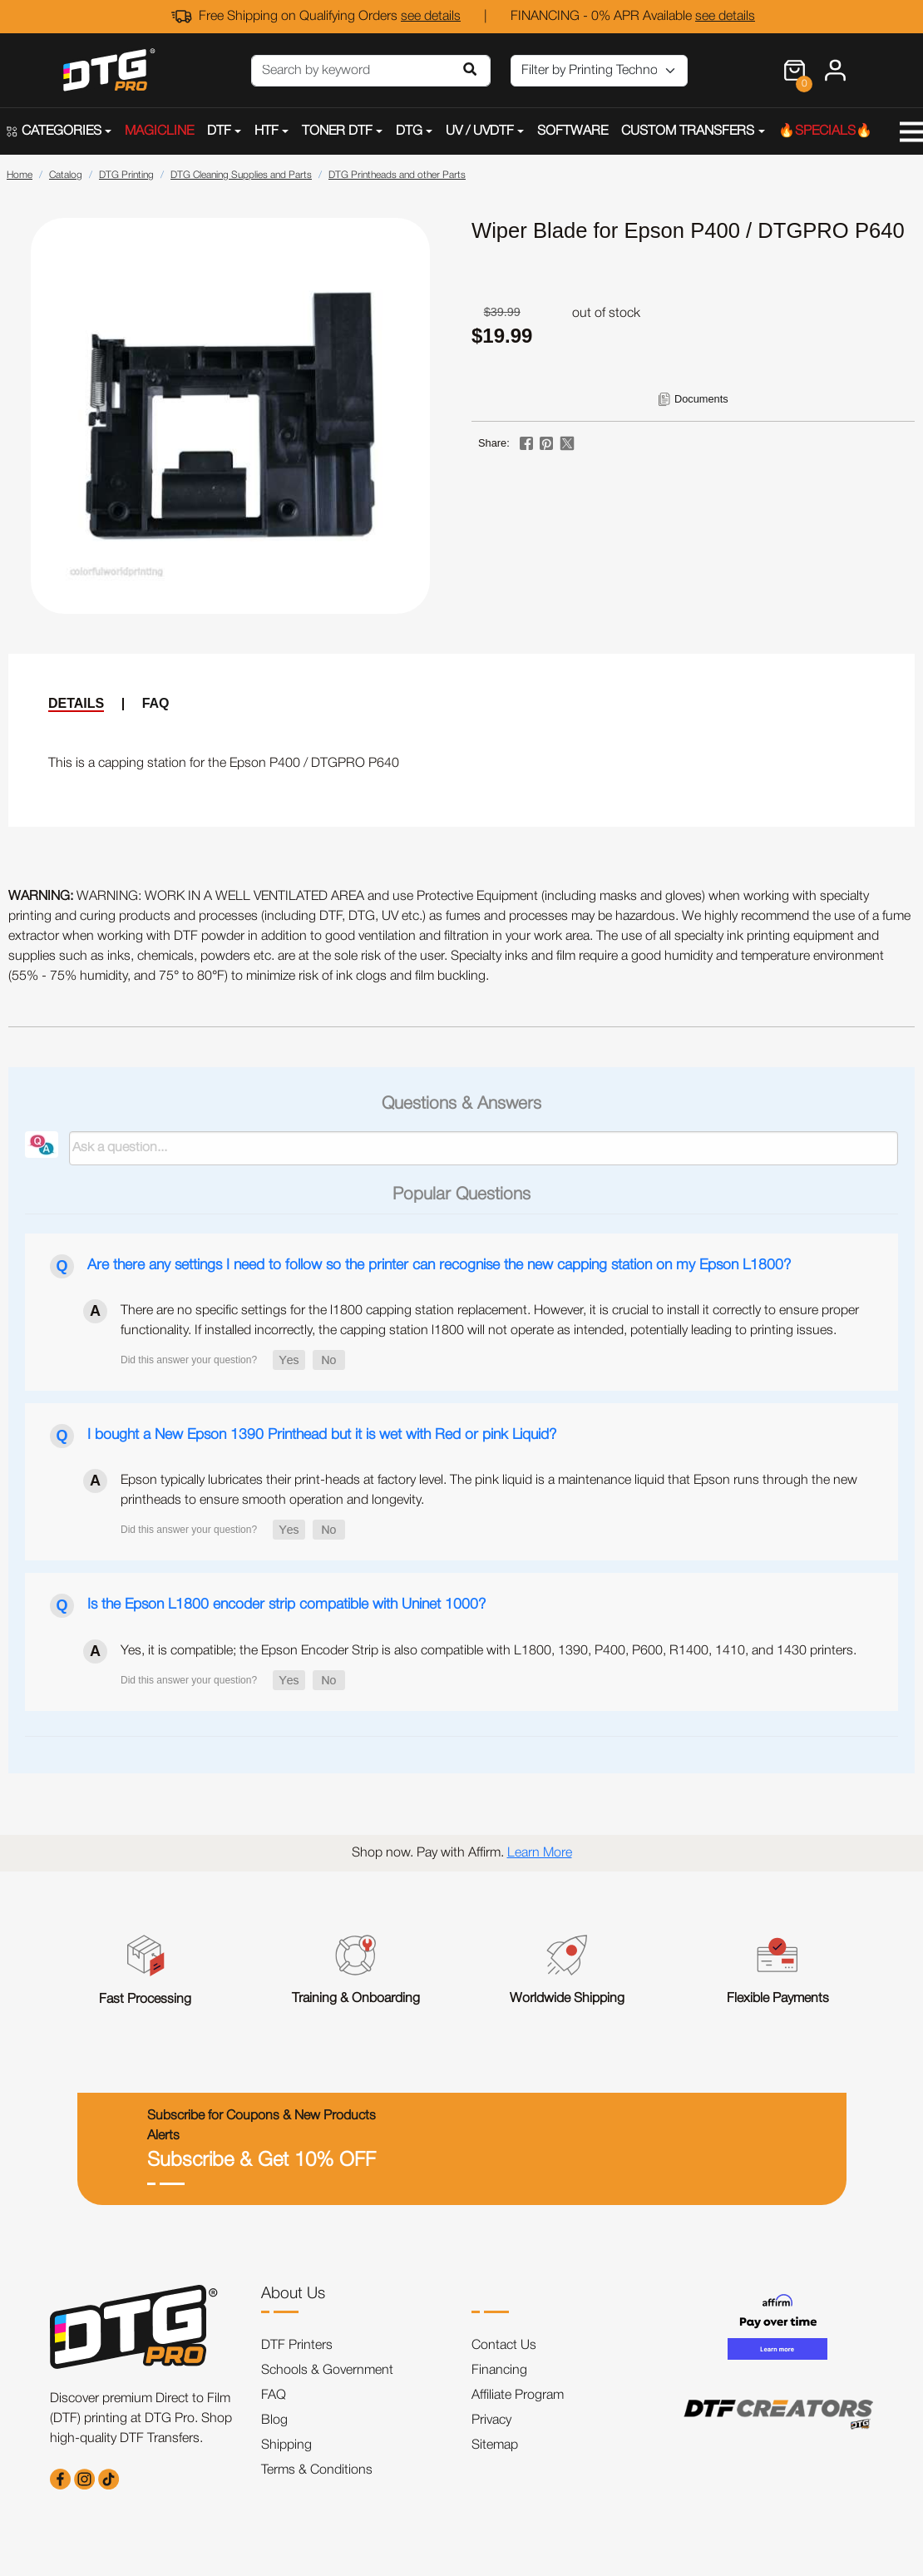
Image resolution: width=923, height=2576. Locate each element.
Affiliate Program (517, 2395)
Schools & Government (327, 2370)
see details (431, 16)
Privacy (491, 2420)
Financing (499, 2370)
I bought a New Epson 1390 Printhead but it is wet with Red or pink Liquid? (321, 1434)
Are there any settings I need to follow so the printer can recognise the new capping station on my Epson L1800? (439, 1265)
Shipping (286, 2445)
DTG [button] (409, 131)
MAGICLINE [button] (159, 131)
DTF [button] (219, 131)
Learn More (539, 1853)
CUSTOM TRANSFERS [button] (687, 131)
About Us (293, 2294)
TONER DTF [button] (337, 131)
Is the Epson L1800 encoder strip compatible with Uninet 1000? (286, 1604)
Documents (701, 399)
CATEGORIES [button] (54, 131)
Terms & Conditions (317, 2470)
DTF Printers (297, 2345)
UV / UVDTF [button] (480, 131)
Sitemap (494, 2445)
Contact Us (503, 2345)
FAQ (156, 703)
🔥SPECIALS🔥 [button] (825, 131)
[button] (289, 1360)
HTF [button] (266, 131)
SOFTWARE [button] (572, 131)
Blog (274, 2420)
